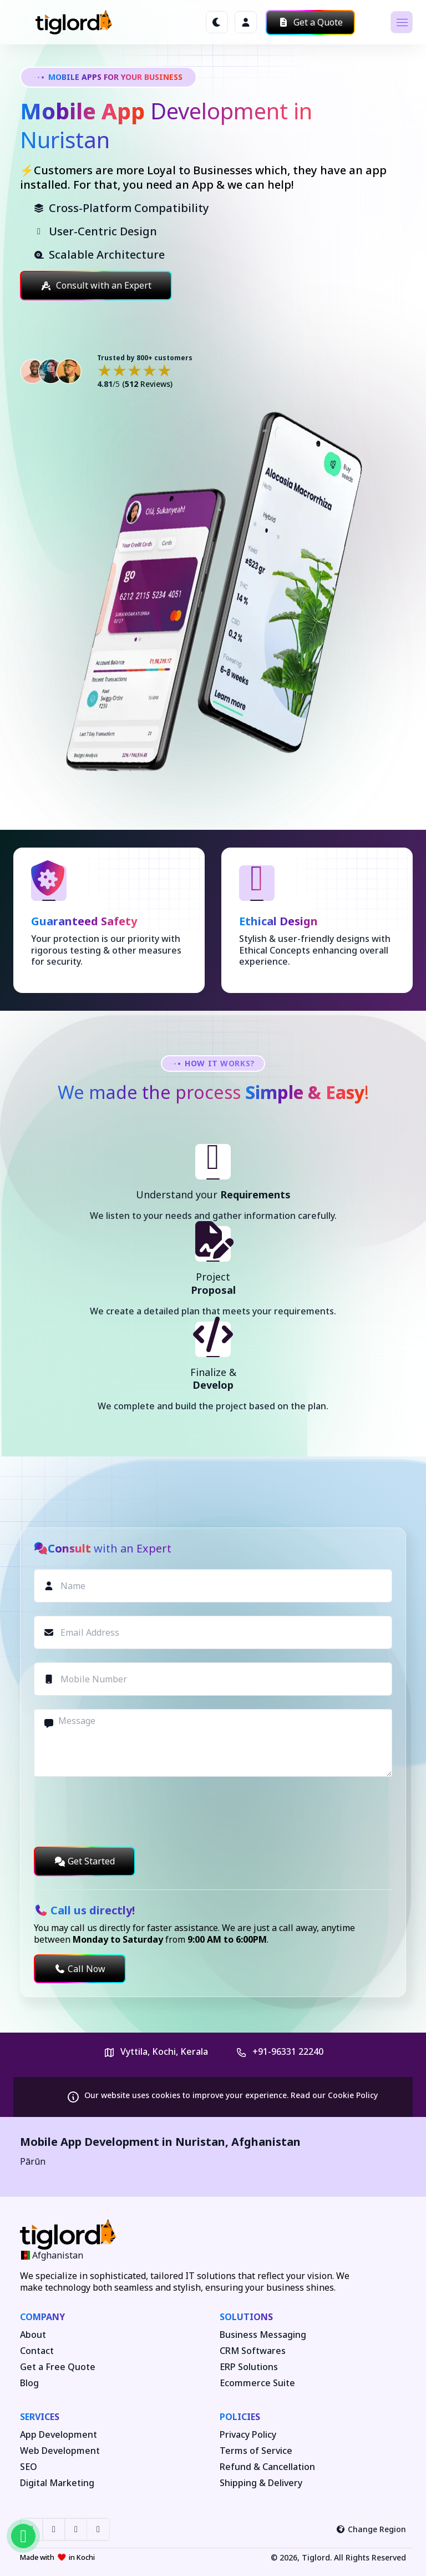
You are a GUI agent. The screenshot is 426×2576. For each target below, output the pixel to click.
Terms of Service (256, 2451)
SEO (28, 2467)
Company (42, 2317)
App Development (58, 2435)
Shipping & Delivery (261, 2483)
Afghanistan (266, 2141)
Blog (29, 2383)
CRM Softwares (253, 2351)
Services (39, 2417)
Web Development (60, 2451)
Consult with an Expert (95, 285)
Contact (37, 2351)
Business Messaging (263, 2335)
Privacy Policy (248, 2435)
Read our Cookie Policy (334, 2095)
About (33, 2335)
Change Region (371, 2529)
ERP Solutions (249, 2367)
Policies (240, 2417)
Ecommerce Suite (257, 2383)
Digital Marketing (57, 2483)
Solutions (246, 2317)
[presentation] (118, 1811)
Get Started (84, 1861)
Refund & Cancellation (267, 2467)
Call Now (79, 1969)
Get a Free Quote (57, 2367)
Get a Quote (310, 22)
